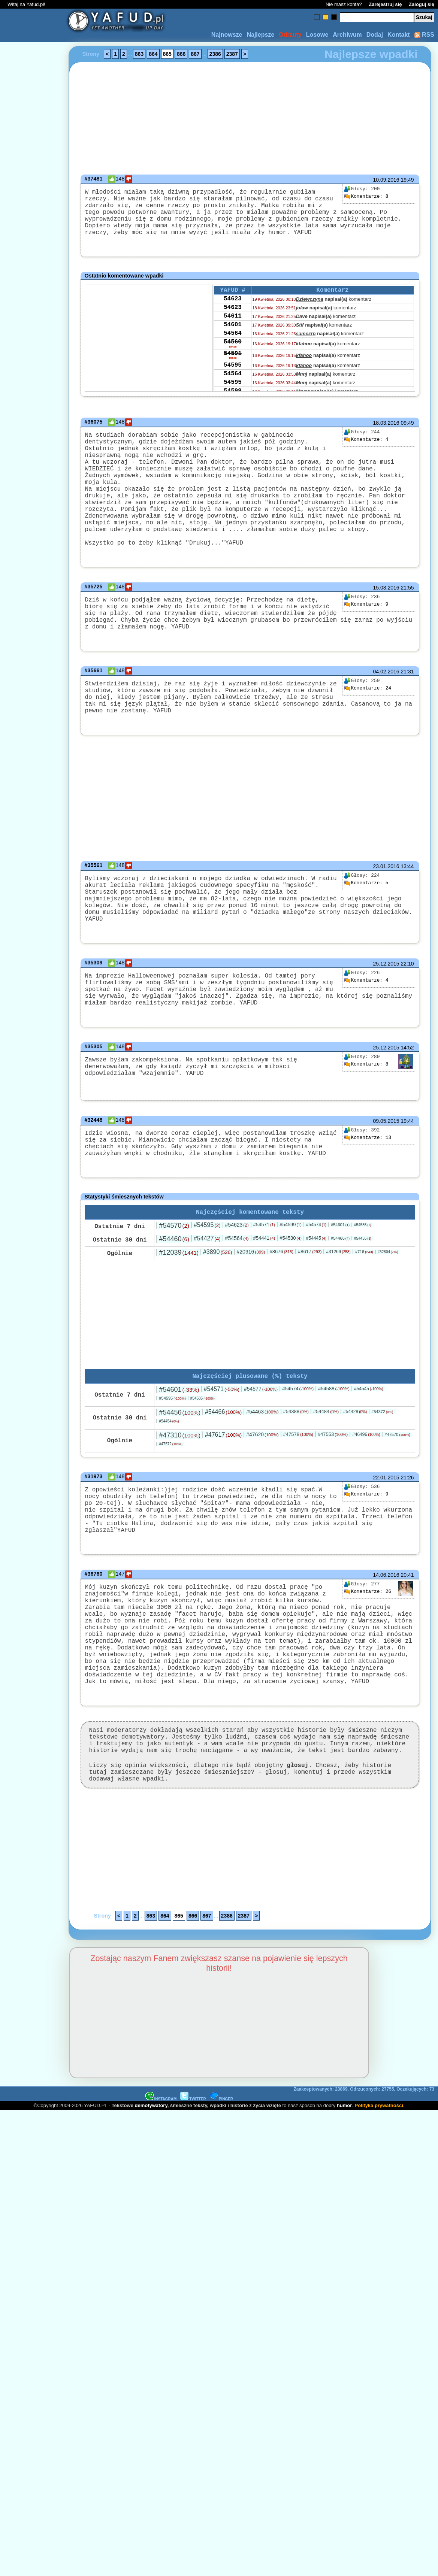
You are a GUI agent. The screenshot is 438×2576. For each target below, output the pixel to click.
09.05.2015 (386, 1183)
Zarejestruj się (385, 4)
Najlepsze (260, 34)
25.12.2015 (386, 1017)
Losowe (317, 34)
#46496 (366, 1505)
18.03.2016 (386, 433)
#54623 (237, 1294)
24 (368, 731)
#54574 (316, 1294)
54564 (233, 352)
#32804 (388, 1321)
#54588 (334, 1460)
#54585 (362, 1294)
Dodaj (374, 34)
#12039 (178, 1322)
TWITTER (193, 2207)
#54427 (207, 1308)
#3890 (217, 1321)
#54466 (340, 1308)
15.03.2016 (386, 624)
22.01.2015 (386, 1549)
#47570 (397, 1505)
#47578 (298, 1505)
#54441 (264, 1307)
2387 (232, 54)
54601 (233, 342)
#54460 (174, 1308)
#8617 (309, 1321)
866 (181, 54)
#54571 (264, 1294)
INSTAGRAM (161, 2207)
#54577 (261, 1460)
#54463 (262, 1483)
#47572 (170, 1515)
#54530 (291, 1307)
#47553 (333, 1505)
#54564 (237, 1308)
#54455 (362, 1308)
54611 (233, 332)
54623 (233, 311)
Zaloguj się (421, 4)
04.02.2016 (386, 715)
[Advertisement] (33, 1288)
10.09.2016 (386, 180)
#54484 (326, 1482)
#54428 (355, 1482)
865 (167, 54)
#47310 (179, 1506)
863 (139, 54)
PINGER (221, 2207)
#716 (364, 1321)
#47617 (223, 1506)
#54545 (368, 1460)
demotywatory (151, 2213)
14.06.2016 (386, 1648)
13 (368, 1200)
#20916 (251, 1321)
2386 (215, 54)
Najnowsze (226, 34)
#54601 (340, 1294)
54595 (233, 389)
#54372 (382, 1483)
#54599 (291, 1294)
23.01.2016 (386, 917)
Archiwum (347, 34)
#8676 (281, 1321)
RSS (424, 34)
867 (195, 54)
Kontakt (398, 34)
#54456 (179, 1483)
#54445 (316, 1307)
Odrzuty (290, 34)
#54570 (174, 1295)
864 (153, 54)
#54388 (296, 1482)
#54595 (207, 1294)
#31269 (338, 1321)
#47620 (262, 1506)
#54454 (169, 1492)
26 (368, 1665)
